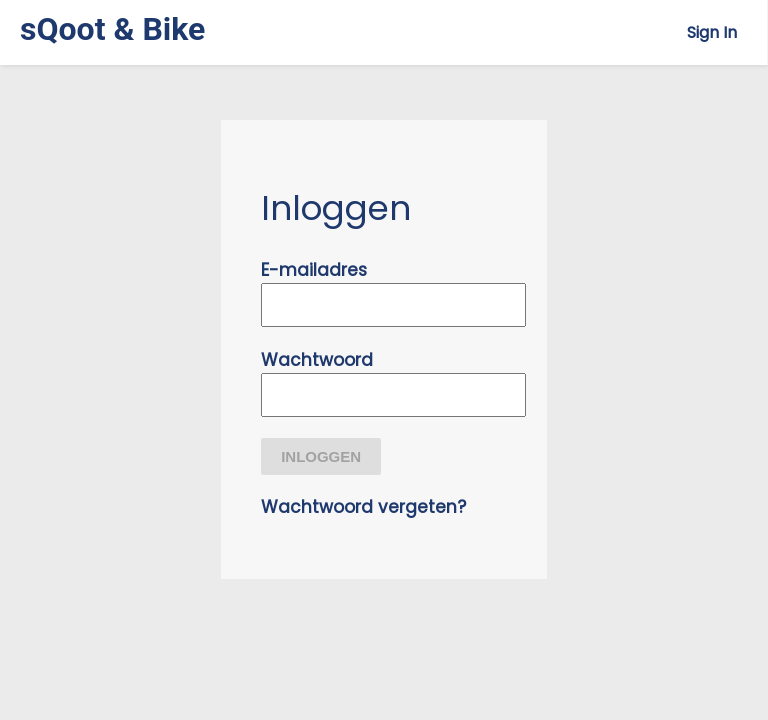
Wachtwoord (317, 360)
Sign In (712, 32)
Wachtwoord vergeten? (363, 507)
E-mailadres (314, 270)
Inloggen (321, 456)
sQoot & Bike (112, 29)
